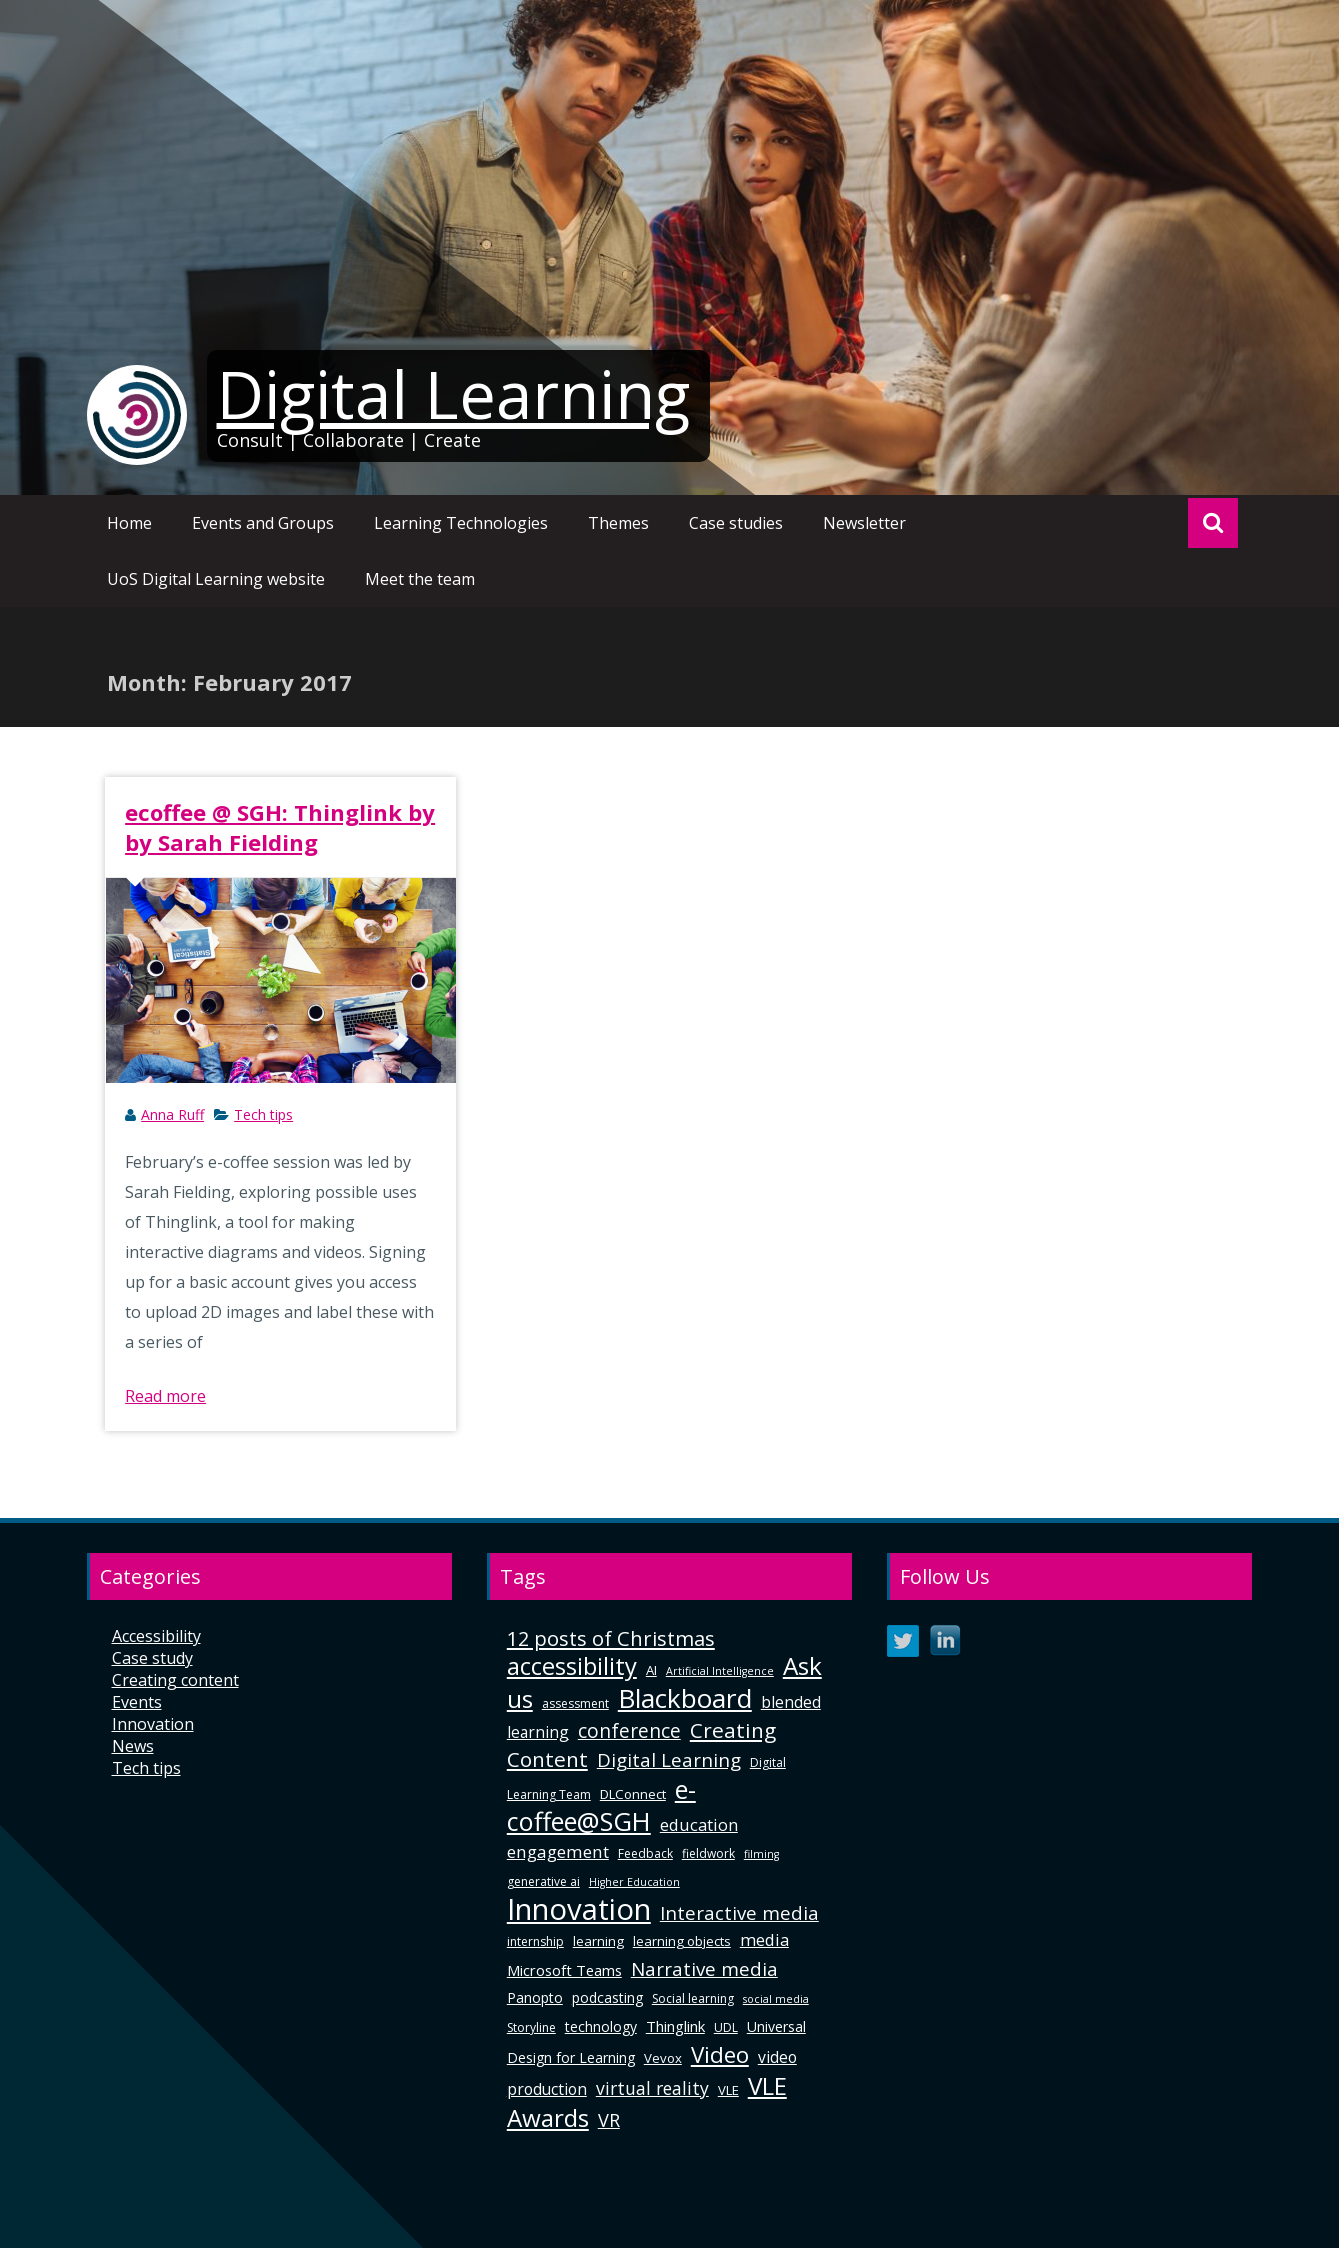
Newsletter (864, 523)
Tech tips (263, 1114)
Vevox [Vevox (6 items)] (663, 2058)
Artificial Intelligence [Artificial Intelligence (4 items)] (720, 1671)
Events (137, 1702)
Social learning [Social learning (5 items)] (693, 1998)
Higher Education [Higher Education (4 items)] (634, 1882)
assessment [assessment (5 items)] (575, 1703)
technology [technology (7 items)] (601, 2026)
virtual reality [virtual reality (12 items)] (652, 2088)
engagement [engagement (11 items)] (558, 1851)
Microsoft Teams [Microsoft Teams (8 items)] (564, 1970)
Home (129, 523)
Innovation (153, 1724)
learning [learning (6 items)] (598, 1941)
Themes (618, 523)
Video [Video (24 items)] (720, 2054)
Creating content (175, 1680)
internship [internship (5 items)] (535, 1941)
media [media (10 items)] (764, 1939)
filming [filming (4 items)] (761, 1854)
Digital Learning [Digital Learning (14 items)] (669, 1759)
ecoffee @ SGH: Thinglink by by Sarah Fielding (280, 827)
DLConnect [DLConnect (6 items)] (633, 1794)
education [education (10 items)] (699, 1824)
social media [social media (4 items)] (776, 1999)
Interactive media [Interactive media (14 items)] (739, 1912)
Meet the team (420, 579)
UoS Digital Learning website (216, 579)
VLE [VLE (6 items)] (728, 2090)
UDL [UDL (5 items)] (726, 2027)
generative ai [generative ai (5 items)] (543, 1881)
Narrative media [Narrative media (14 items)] (704, 1968)
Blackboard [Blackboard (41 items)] (685, 1698)
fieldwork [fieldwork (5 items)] (708, 1853)
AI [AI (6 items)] (651, 1670)
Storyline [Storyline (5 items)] (531, 2027)
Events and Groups (263, 523)
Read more (165, 1396)
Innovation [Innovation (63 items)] (579, 1909)
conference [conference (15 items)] (629, 1731)
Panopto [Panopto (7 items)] (535, 1997)
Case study (152, 1658)
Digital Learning (453, 394)
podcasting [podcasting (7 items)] (607, 1997)
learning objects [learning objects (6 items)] (682, 1941)
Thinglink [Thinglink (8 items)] (675, 2026)
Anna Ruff (172, 1114)
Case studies (736, 523)
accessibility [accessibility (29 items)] (572, 1666)
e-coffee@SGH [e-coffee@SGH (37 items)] (601, 1805)
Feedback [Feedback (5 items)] (645, 1853)
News (133, 1746)
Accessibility (156, 1636)
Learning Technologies (461, 523)
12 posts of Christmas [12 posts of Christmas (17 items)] (611, 1638)
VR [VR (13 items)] (609, 2120)
